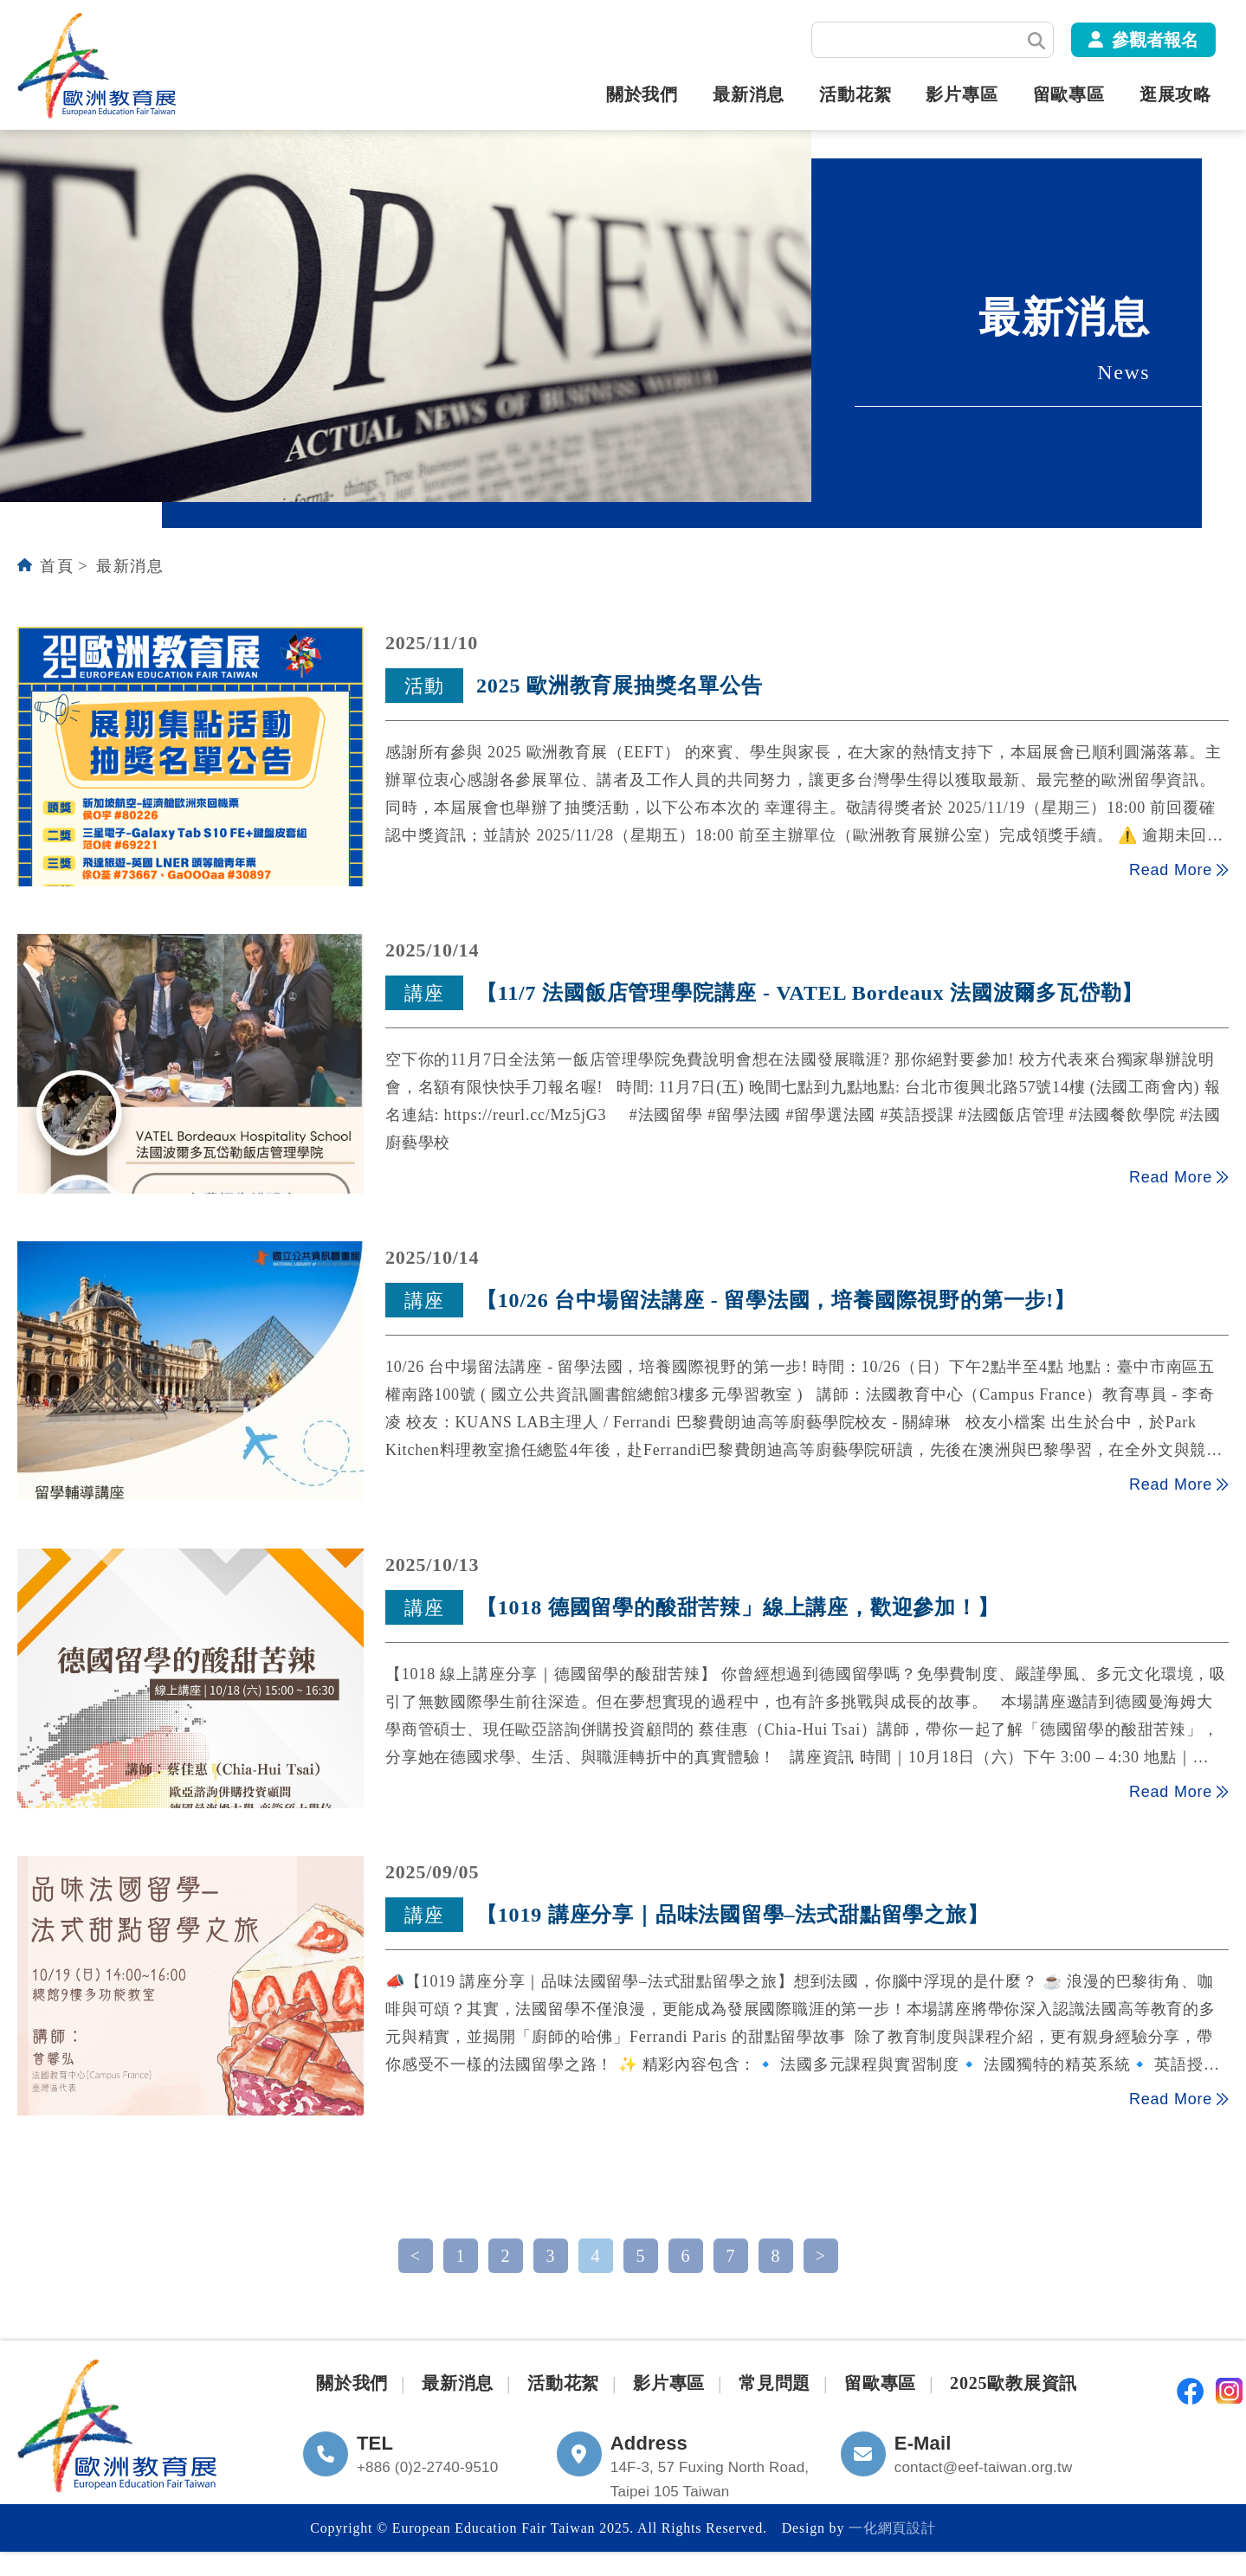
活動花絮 (855, 94)
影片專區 (961, 94)
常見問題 (774, 2382)
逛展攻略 (1175, 94)
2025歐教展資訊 (1013, 2382)
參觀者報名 (1155, 39)
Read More (1179, 869)
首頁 (57, 566)
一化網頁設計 (892, 2528)
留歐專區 (1069, 94)
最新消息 (748, 94)
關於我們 (642, 94)
